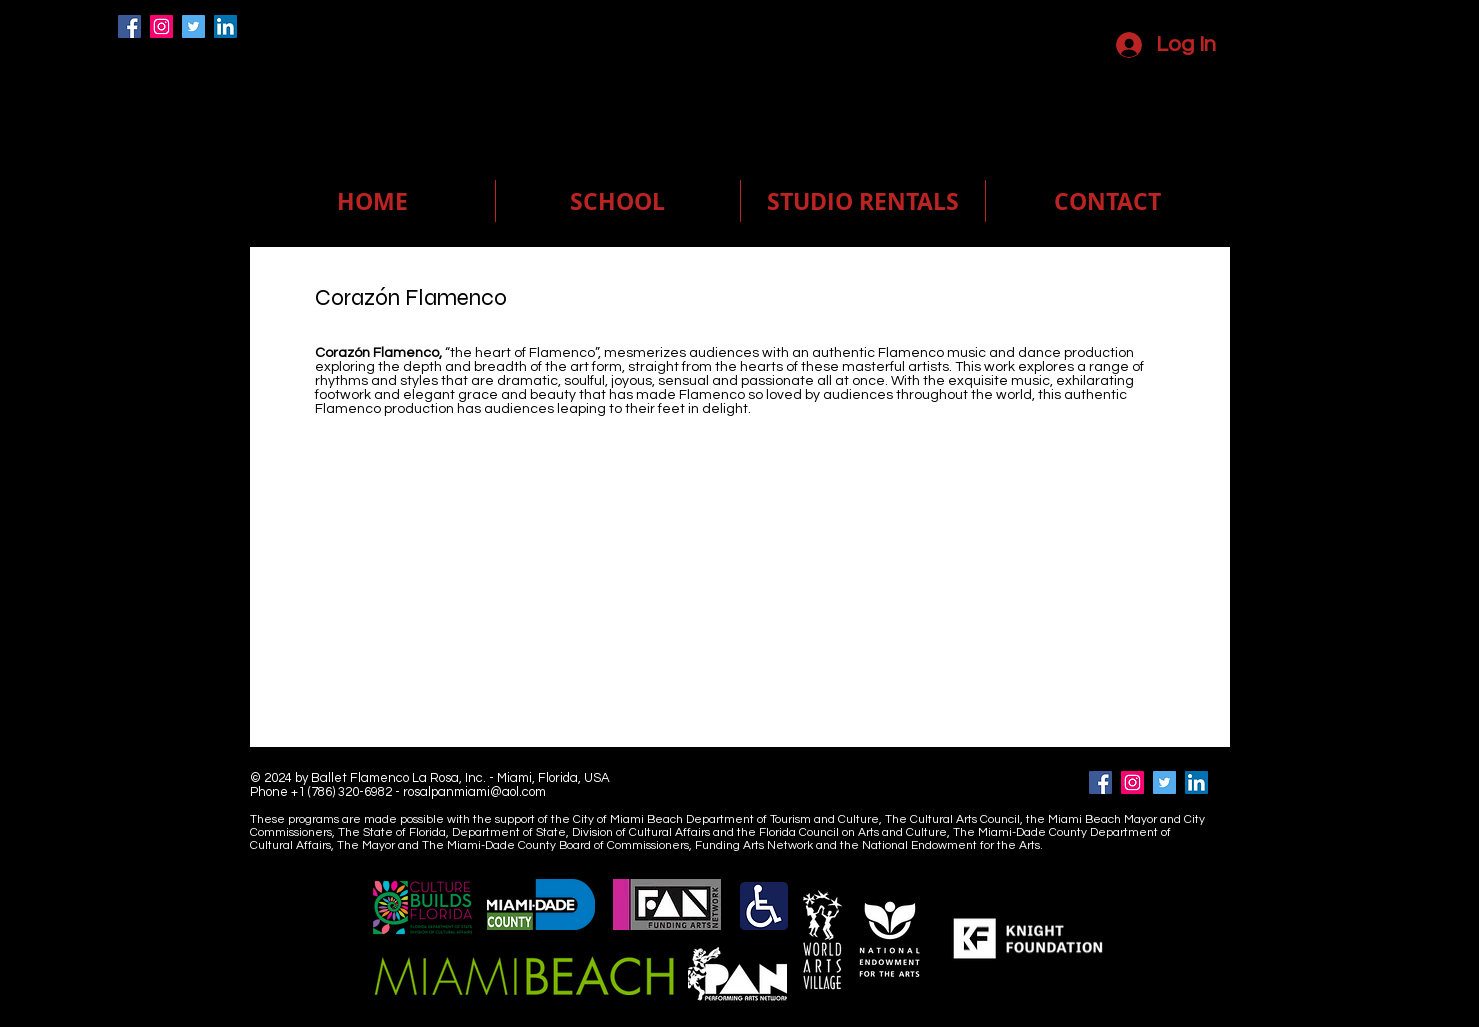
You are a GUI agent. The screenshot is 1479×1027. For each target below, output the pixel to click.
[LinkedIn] (225, 26)
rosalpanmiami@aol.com (474, 792)
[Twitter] (193, 26)
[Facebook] (129, 26)
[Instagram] (161, 26)
